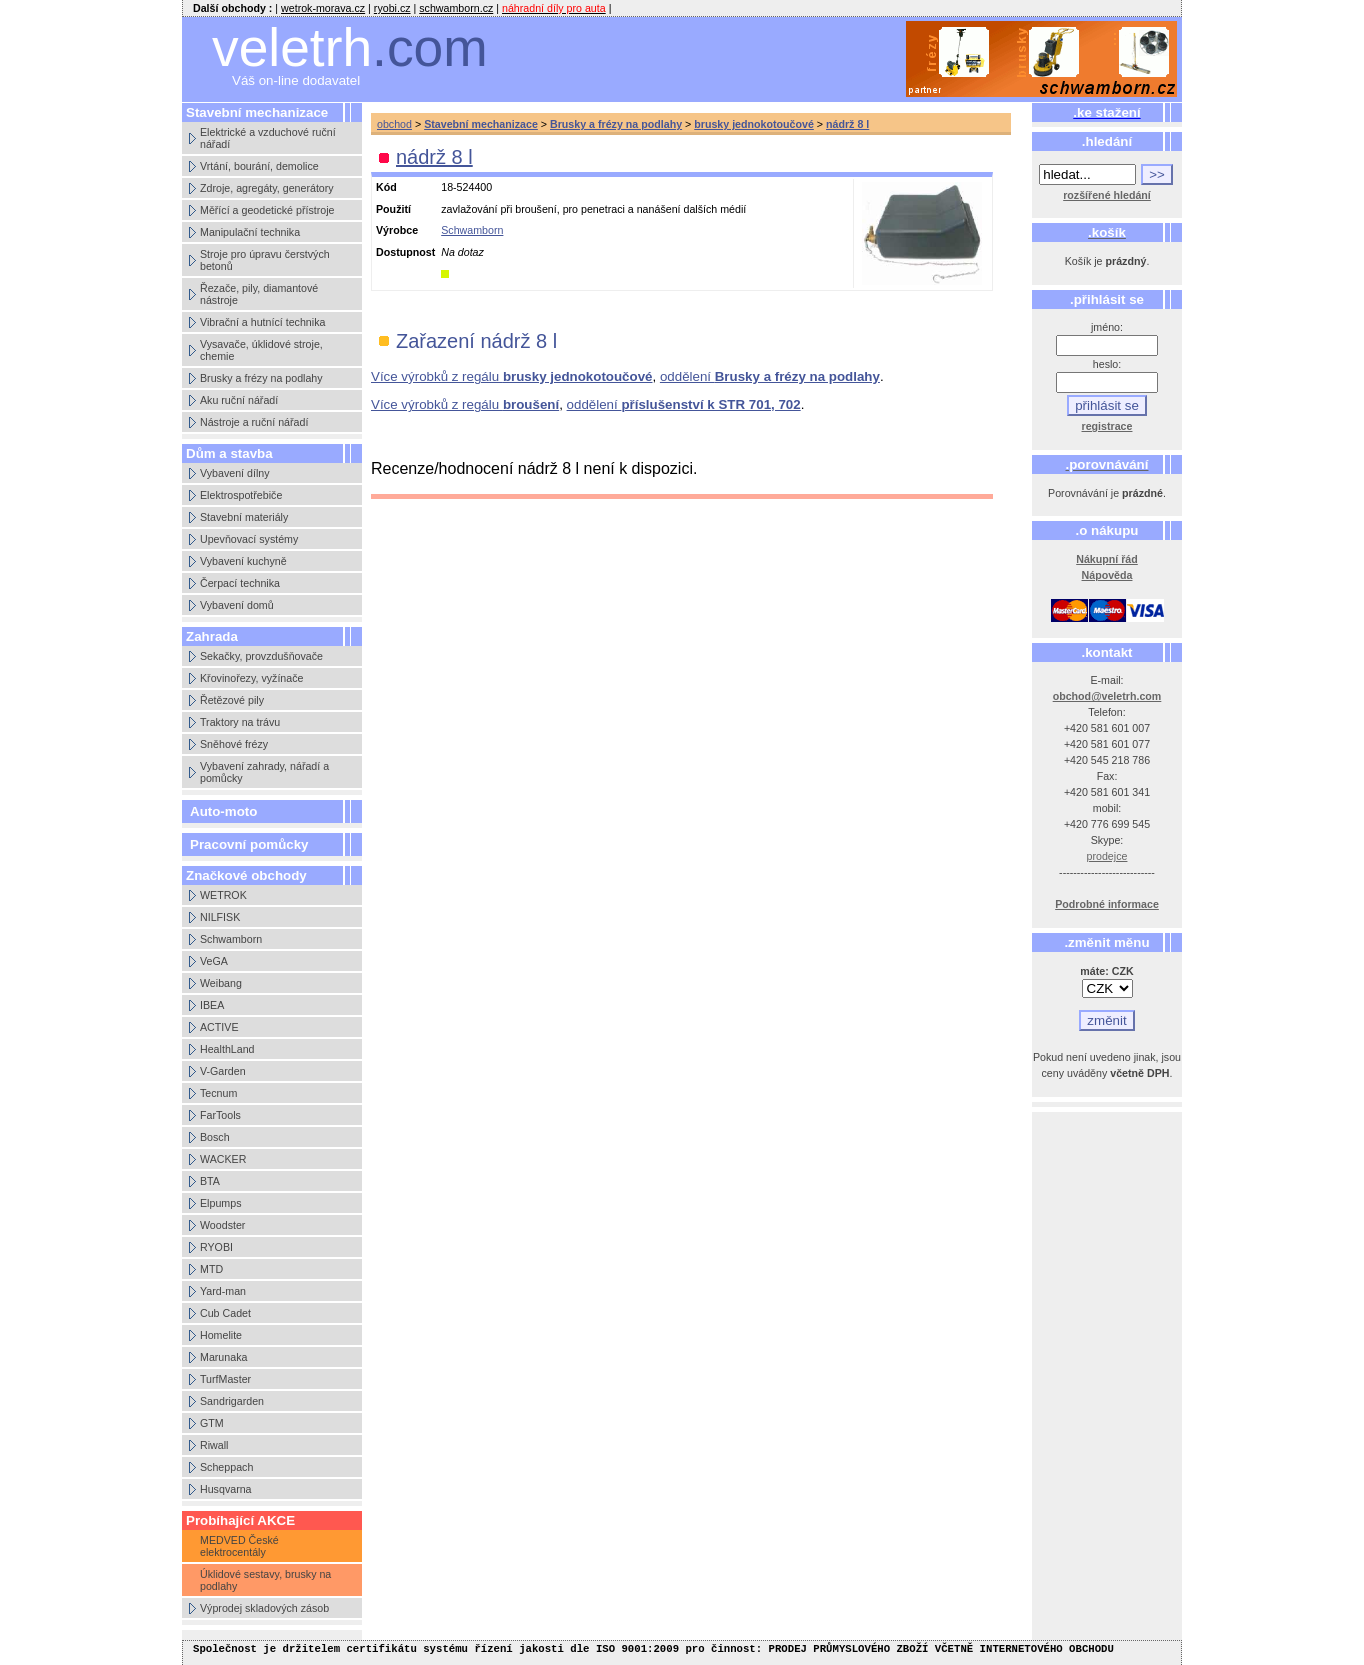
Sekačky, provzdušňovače (261, 656)
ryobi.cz (392, 8)
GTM (212, 1423)
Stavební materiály (244, 517)
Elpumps (220, 1203)
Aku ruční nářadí (239, 400)
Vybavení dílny (235, 473)
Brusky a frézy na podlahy (261, 378)
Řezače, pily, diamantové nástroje (259, 294)
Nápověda (1107, 575)
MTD (211, 1269)
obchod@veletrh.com (1107, 696)
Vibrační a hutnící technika (262, 322)
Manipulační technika (250, 232)
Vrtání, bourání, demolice (259, 166)
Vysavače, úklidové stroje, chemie (261, 350)
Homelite (221, 1335)
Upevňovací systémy (249, 539)
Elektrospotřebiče (241, 495)
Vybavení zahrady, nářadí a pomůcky (264, 772)
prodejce (1107, 856)
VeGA (214, 961)
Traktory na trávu (240, 722)
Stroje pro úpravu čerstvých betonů (265, 260)
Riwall (214, 1445)
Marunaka (223, 1357)
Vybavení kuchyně (243, 561)
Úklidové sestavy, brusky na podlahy (265, 1580)
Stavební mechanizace (481, 124)
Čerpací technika (240, 583)
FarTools (220, 1115)
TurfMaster (225, 1379)
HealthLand (227, 1049)
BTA (210, 1181)
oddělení (770, 376)
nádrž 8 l (847, 124)
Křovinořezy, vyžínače (251, 678)
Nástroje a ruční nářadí (254, 422)
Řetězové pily (232, 700)
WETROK (223, 895)
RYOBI (216, 1247)
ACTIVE (219, 1027)
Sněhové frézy (234, 744)
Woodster (222, 1225)
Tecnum (218, 1093)
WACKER (223, 1159)
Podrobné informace (1107, 904)
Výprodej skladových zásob (264, 1608)
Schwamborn (231, 939)
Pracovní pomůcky (249, 844)
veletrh (350, 47)
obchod (394, 124)
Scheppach (226, 1467)
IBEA (212, 1005)
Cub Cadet (225, 1313)
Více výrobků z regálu (511, 376)
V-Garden (223, 1071)
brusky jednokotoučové (754, 124)
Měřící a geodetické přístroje (267, 210)
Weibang (221, 983)
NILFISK (220, 917)
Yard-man (223, 1291)
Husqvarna (226, 1489)
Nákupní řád (1107, 559)
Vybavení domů (237, 605)
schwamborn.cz (456, 8)
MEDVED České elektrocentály (239, 1546)
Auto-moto (223, 811)
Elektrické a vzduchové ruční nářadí (268, 138)
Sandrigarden (232, 1401)
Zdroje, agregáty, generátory (267, 188)
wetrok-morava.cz (323, 8)
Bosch (215, 1137)
